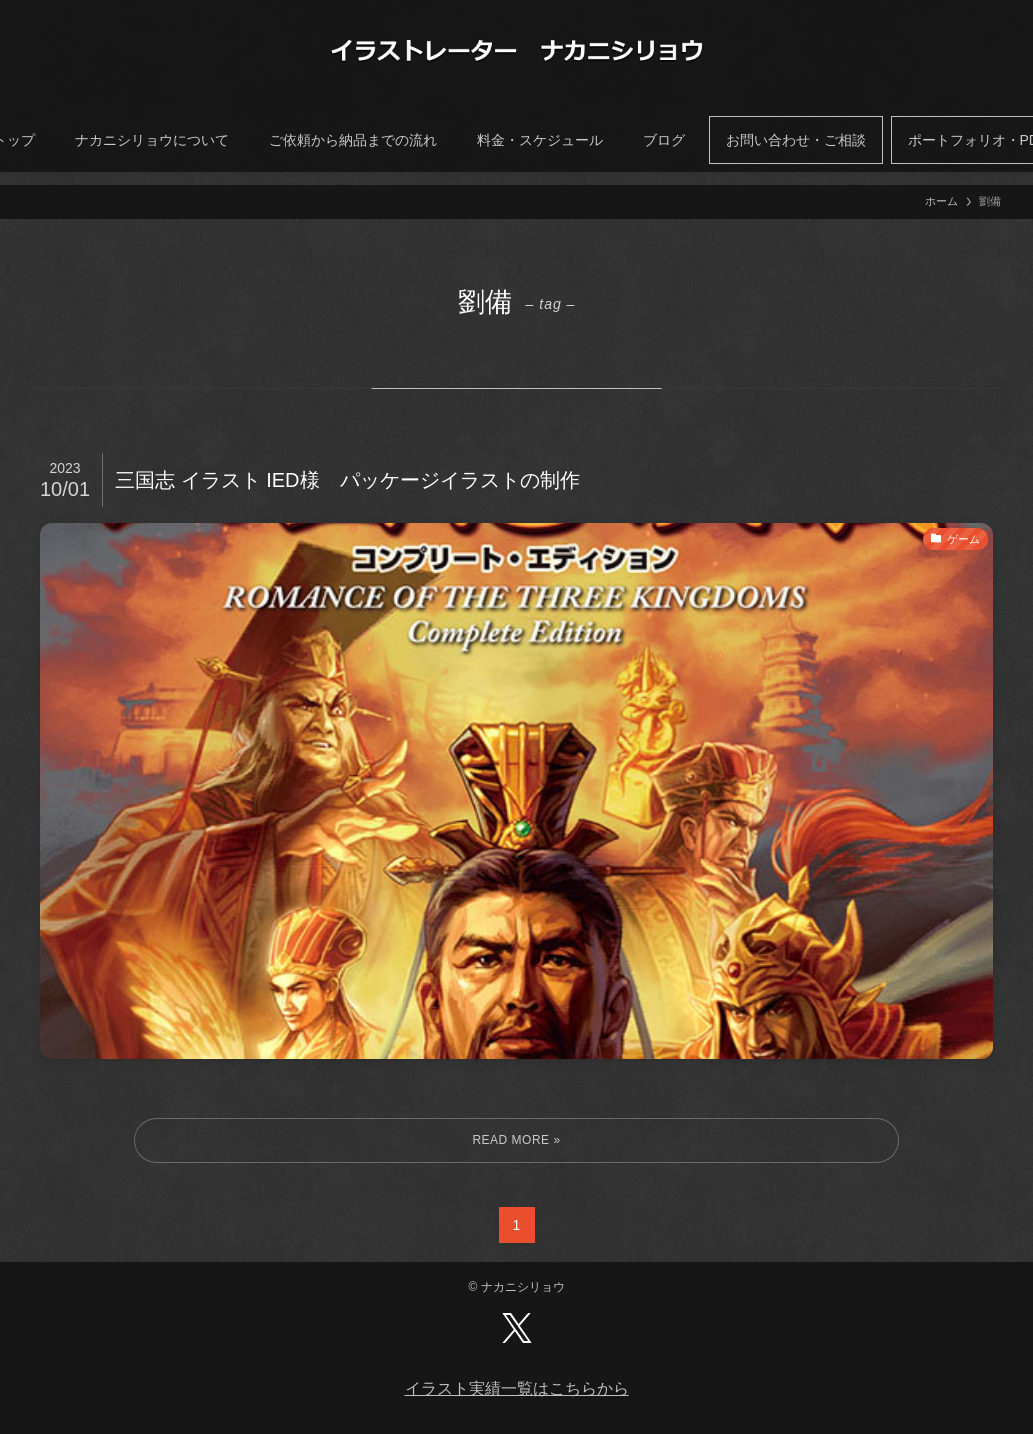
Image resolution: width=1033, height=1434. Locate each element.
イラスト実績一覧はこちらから (517, 1388)
